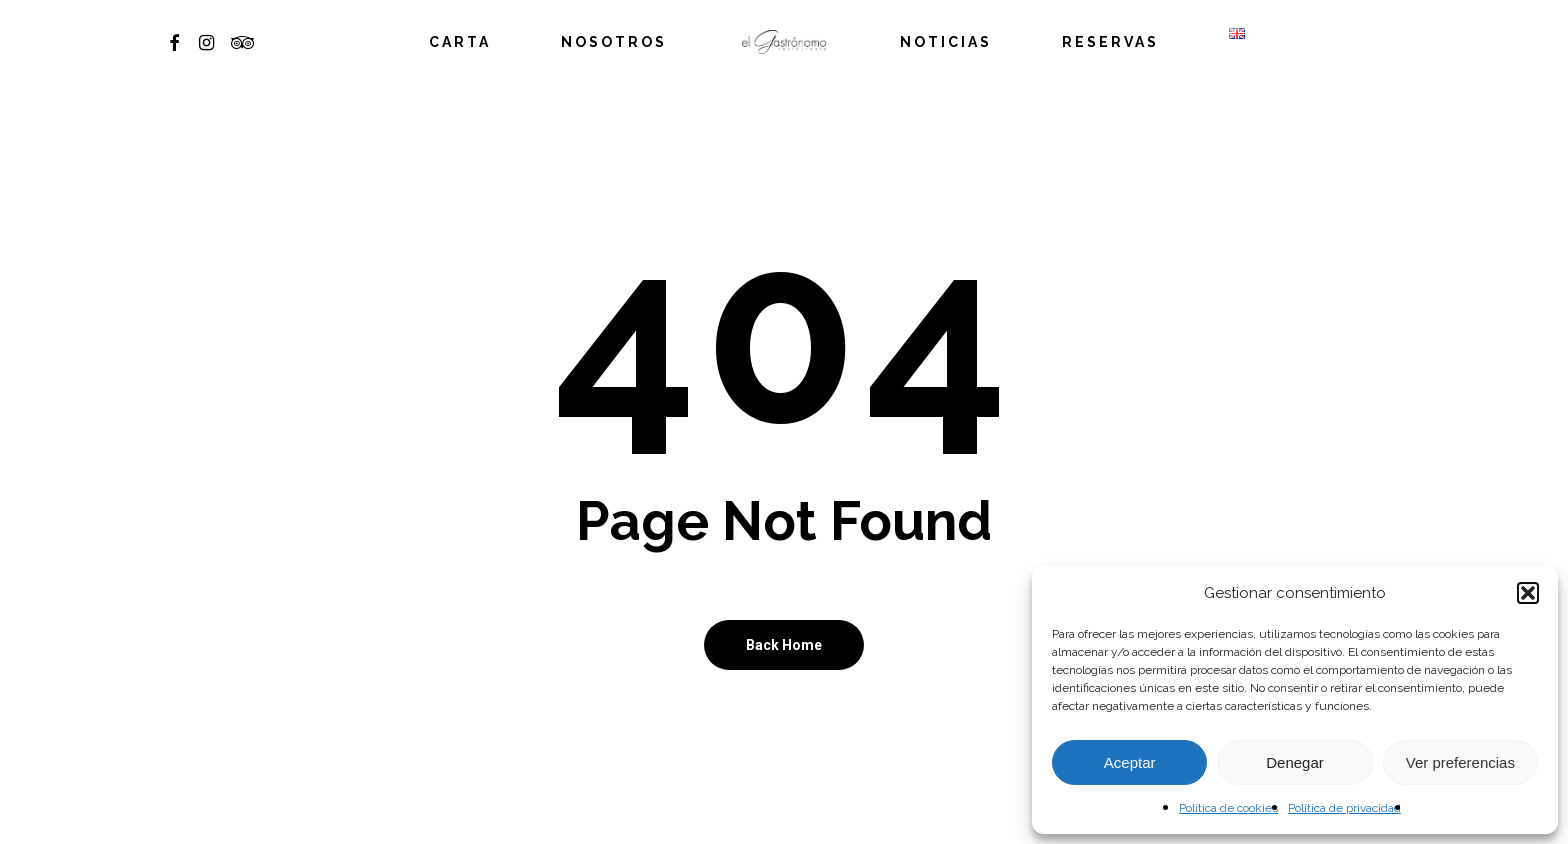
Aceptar (1130, 762)
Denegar (1295, 762)
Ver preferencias (1460, 762)
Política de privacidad (1344, 808)
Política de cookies (1228, 808)
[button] (1528, 593)
